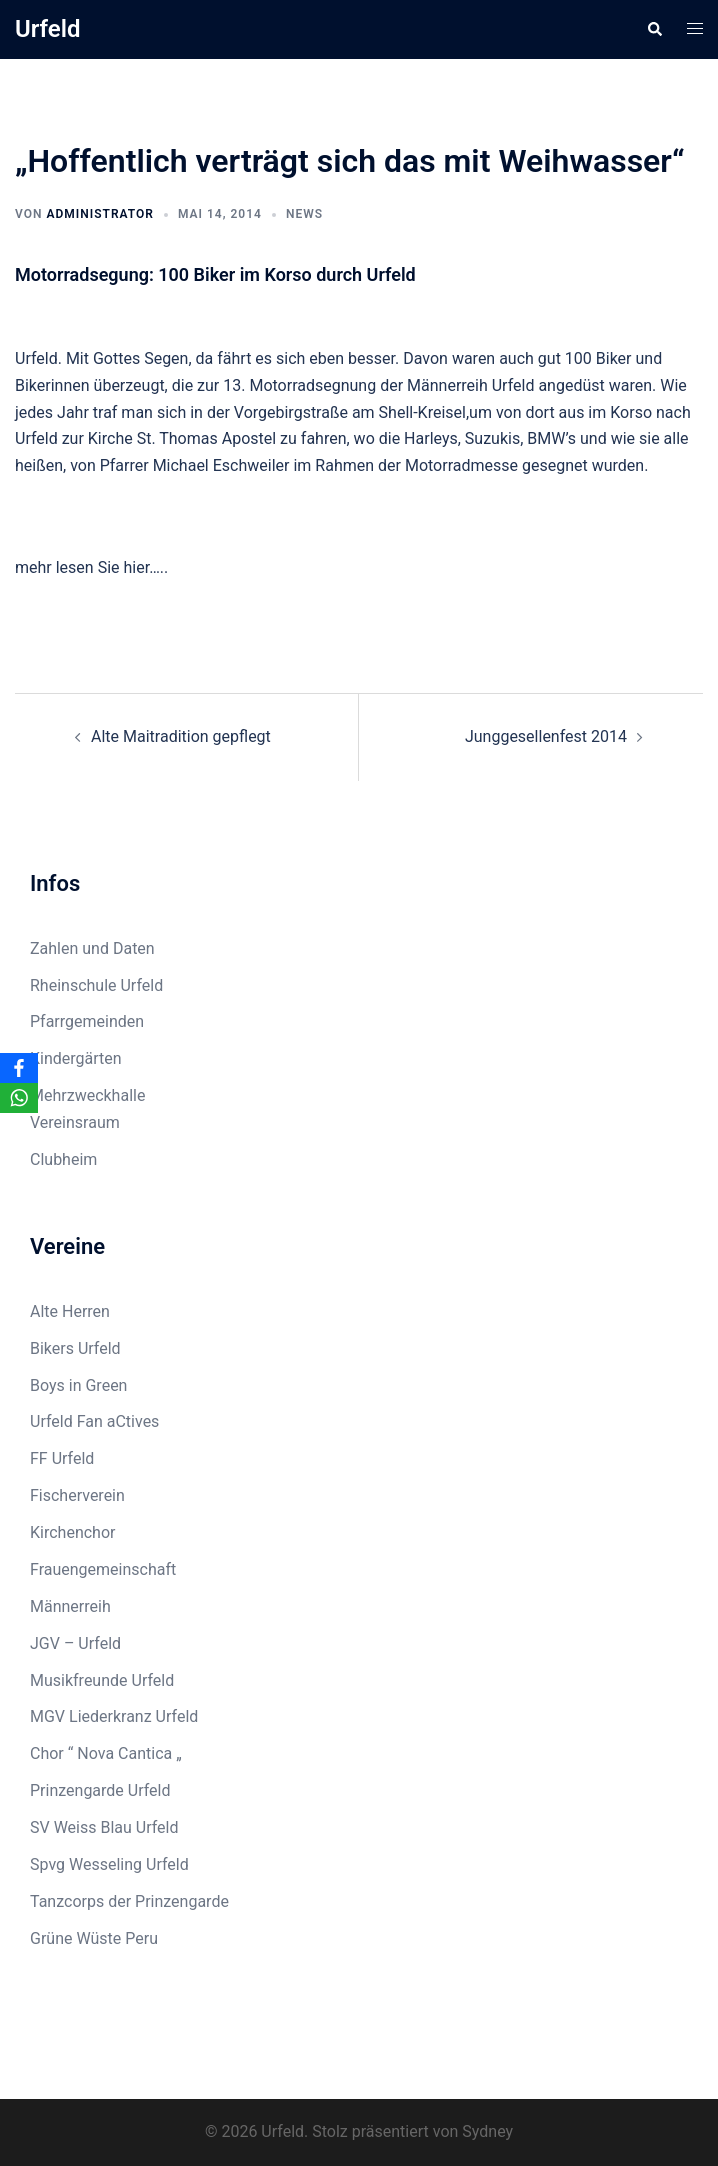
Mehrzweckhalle (87, 1095)
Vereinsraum (75, 1122)
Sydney (487, 2131)
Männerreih (70, 1606)
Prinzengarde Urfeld (100, 1790)
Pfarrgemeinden (87, 1021)
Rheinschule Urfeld (96, 985)
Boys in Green (78, 1385)
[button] (654, 29)
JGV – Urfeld (75, 1643)
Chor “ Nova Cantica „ (106, 1753)
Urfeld (48, 29)
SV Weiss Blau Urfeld (104, 1827)
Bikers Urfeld (75, 1348)
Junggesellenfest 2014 (546, 736)
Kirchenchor (72, 1532)
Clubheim (63, 1159)
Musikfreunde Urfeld (102, 1680)
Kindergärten (76, 1058)
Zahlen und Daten (92, 948)
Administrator (99, 214)
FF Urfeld (62, 1458)
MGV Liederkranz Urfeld (114, 1716)
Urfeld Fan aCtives (94, 1421)
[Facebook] (19, 1068)
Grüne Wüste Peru (94, 1938)
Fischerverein (77, 1495)
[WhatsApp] (19, 1098)
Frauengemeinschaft (103, 1569)
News (304, 214)
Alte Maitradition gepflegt (181, 736)
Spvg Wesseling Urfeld (109, 1864)
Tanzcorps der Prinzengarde (129, 1901)
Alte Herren (70, 1311)
